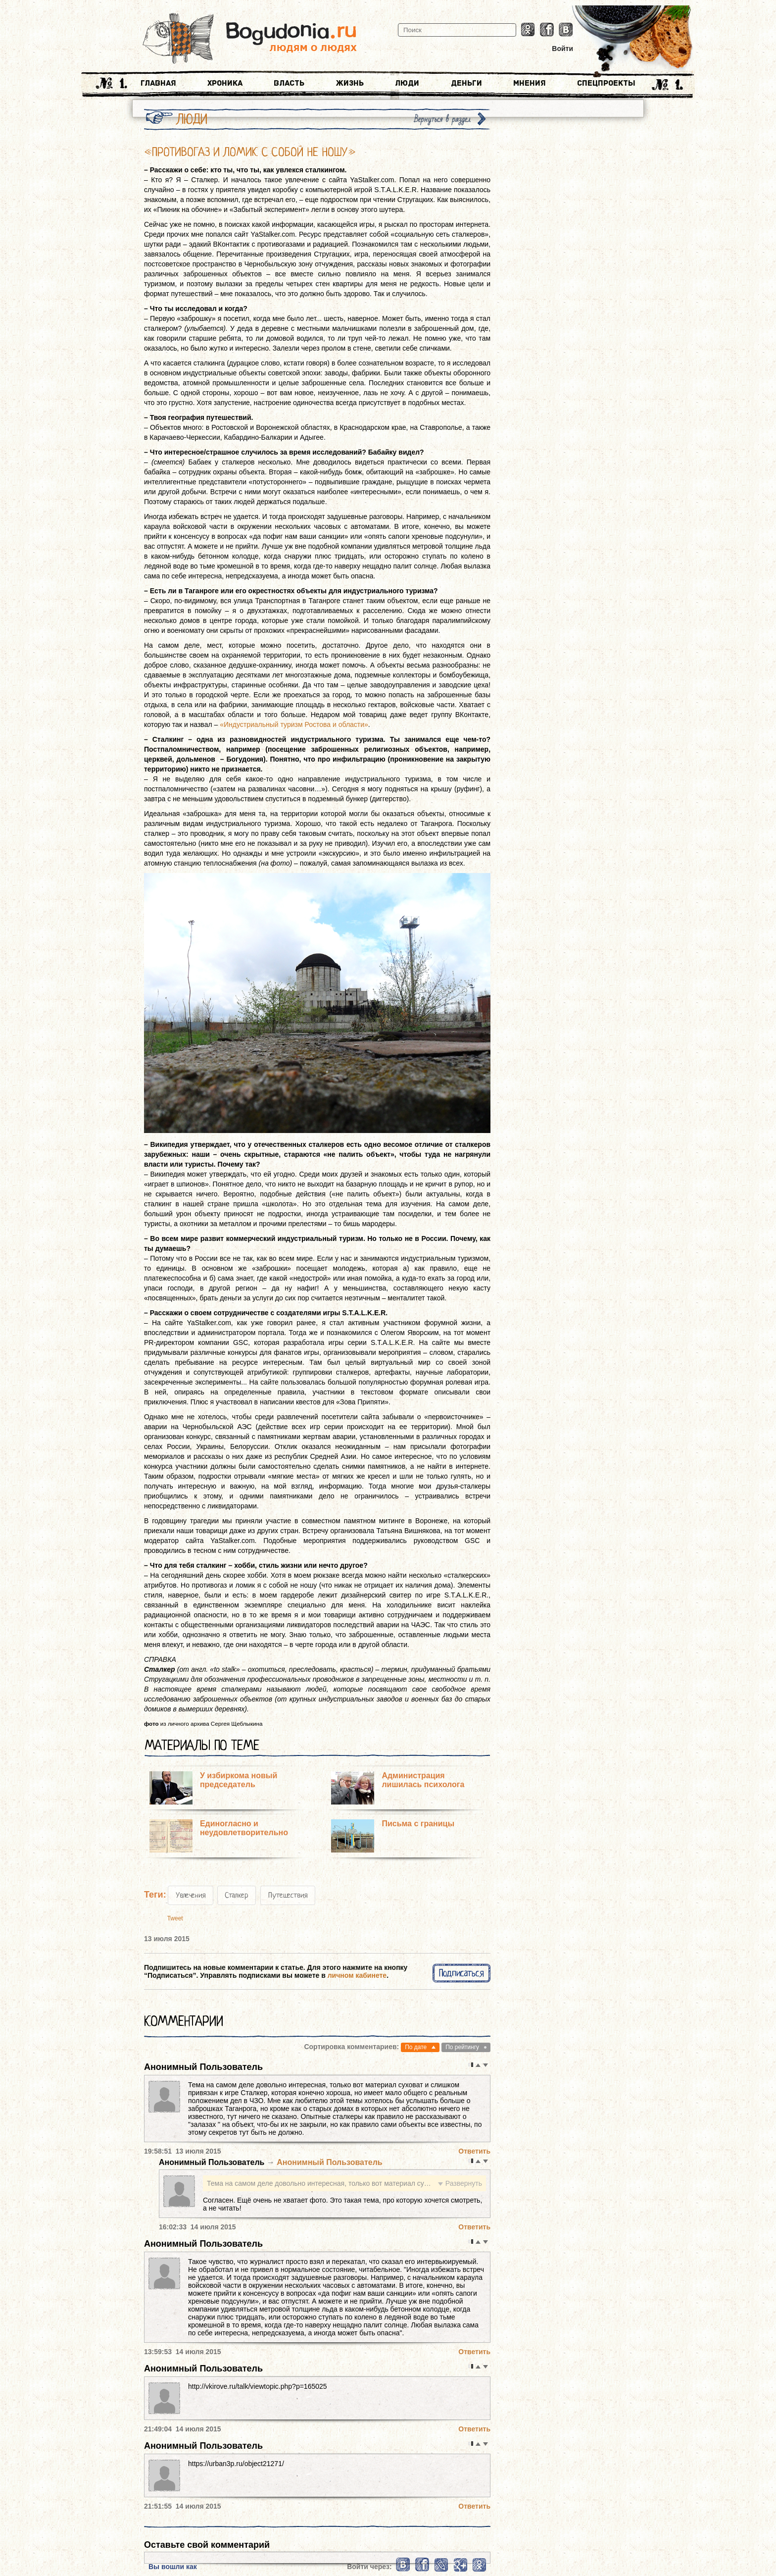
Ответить (474, 2151)
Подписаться (461, 1973)
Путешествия (287, 1895)
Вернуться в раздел (442, 119)
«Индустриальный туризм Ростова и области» (294, 724)
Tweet (175, 1918)
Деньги (466, 83)
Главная (158, 83)
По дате (416, 2047)
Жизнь (350, 83)
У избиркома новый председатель (238, 1780)
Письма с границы (418, 1823)
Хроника (224, 83)
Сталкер (236, 1895)
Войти (562, 48)
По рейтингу (462, 2047)
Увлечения (190, 1895)
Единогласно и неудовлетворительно (244, 1828)
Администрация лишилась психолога (423, 1780)
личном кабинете (357, 1975)
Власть (289, 83)
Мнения (529, 83)
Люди (407, 83)
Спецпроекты (606, 83)
